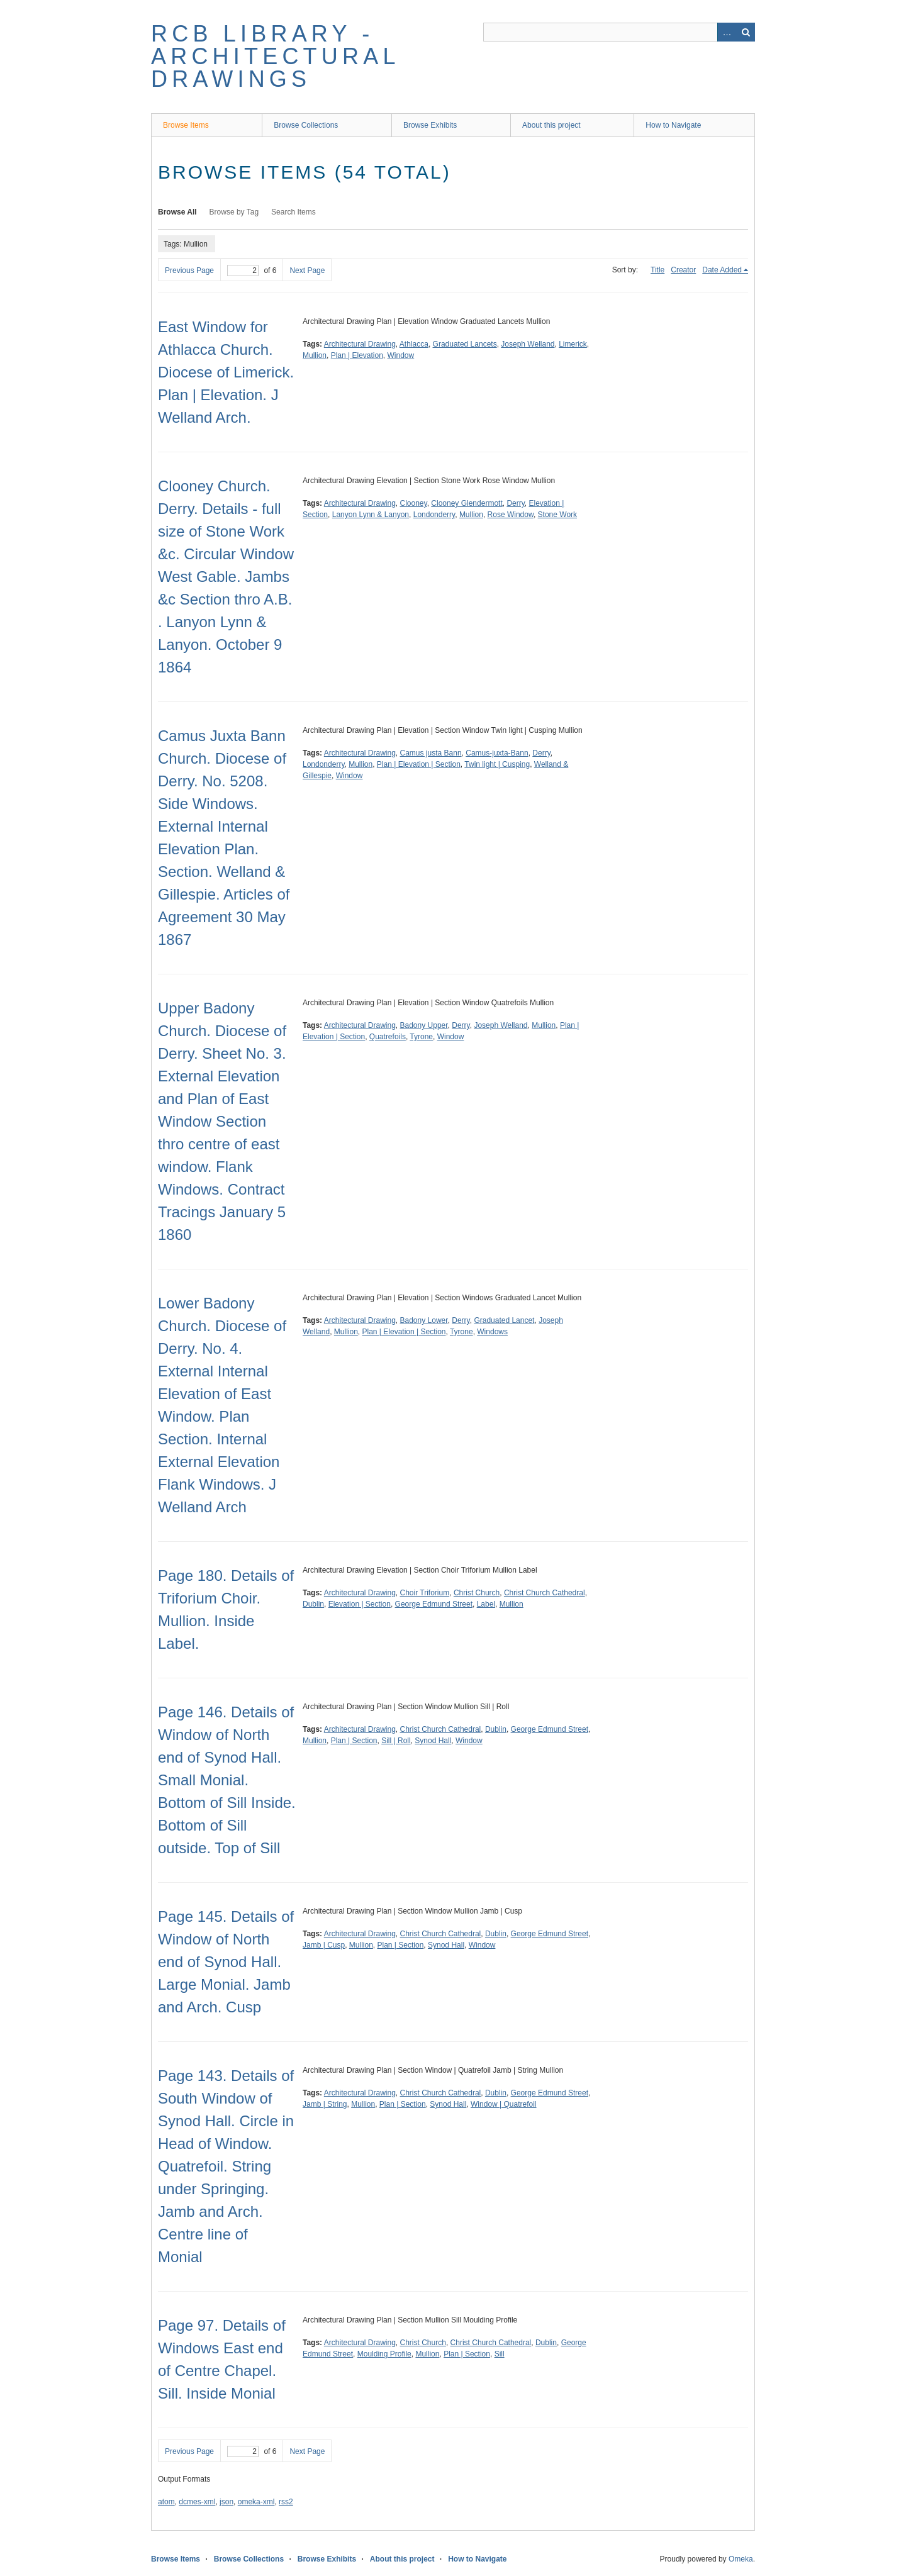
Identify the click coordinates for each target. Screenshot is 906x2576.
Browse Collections (306, 125)
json (226, 2501)
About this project (551, 125)
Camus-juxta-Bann (497, 753)
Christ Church (477, 1592)
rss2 (286, 2501)
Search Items (293, 212)
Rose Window (511, 514)
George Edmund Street (434, 1604)
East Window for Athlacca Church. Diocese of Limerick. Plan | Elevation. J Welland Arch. (226, 372)
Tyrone (421, 1036)
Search (745, 32)
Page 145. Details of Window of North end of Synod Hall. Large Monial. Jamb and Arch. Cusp (226, 1962)
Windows (492, 1331)
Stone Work (557, 514)
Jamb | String (325, 2104)
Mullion (315, 355)
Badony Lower (424, 1320)
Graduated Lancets (465, 344)
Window (401, 355)
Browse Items (186, 125)
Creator (683, 269)
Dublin (313, 1604)
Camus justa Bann (431, 753)
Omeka (741, 2559)
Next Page (307, 270)
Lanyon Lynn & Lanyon (370, 514)
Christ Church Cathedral (544, 1592)
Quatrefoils (387, 1036)
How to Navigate (673, 125)
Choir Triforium (425, 1592)
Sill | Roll (395, 1740)
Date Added (722, 269)
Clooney (413, 503)
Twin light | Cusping (497, 764)
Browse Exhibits (430, 125)
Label (486, 1604)
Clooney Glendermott (466, 503)
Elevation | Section (359, 1604)
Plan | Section (354, 1740)
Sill (500, 2354)
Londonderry (434, 514)
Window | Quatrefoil (504, 2104)
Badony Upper (424, 1025)
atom (166, 2501)
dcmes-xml (197, 2501)
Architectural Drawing (360, 344)
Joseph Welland (527, 344)
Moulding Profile (384, 2354)
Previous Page (189, 270)
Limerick (573, 344)
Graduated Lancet (504, 1320)
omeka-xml (256, 2501)
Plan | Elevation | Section (419, 764)
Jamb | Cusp (324, 1945)
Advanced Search (726, 32)
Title (657, 269)
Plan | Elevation (357, 355)
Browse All (177, 212)
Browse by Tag (234, 212)
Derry (515, 503)
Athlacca (414, 344)
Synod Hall (433, 1740)
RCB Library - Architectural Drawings (275, 56)
